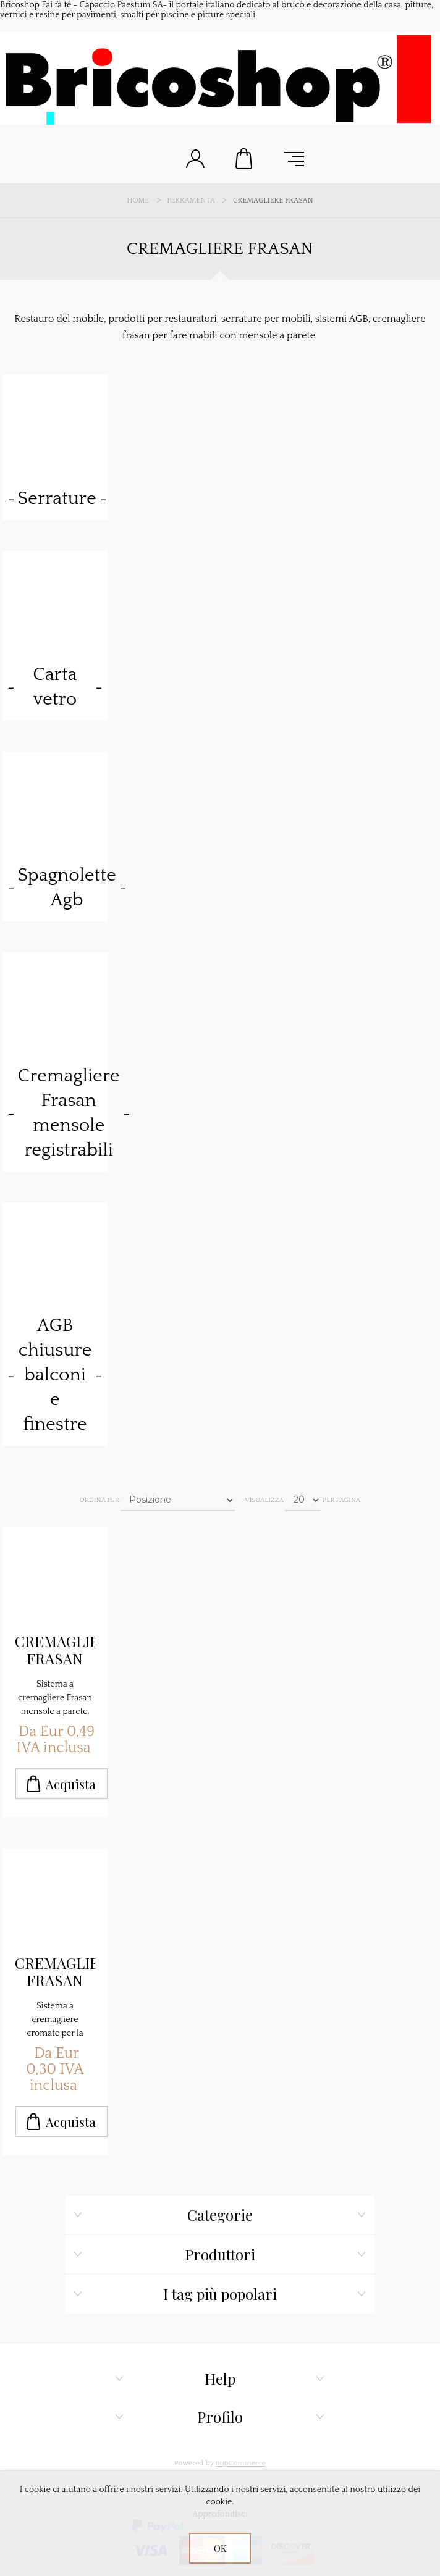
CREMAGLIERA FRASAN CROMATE (55, 1972)
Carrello (244, 158)
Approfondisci (220, 2514)
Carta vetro (55, 687)
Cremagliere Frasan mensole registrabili (69, 1113)
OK (220, 2548)
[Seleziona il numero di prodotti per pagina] (303, 1500)
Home (138, 200)
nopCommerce (240, 2463)
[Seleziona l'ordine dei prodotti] (178, 1500)
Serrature (57, 499)
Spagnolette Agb (67, 887)
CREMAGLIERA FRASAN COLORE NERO (55, 1650)
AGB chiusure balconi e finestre (55, 1375)
